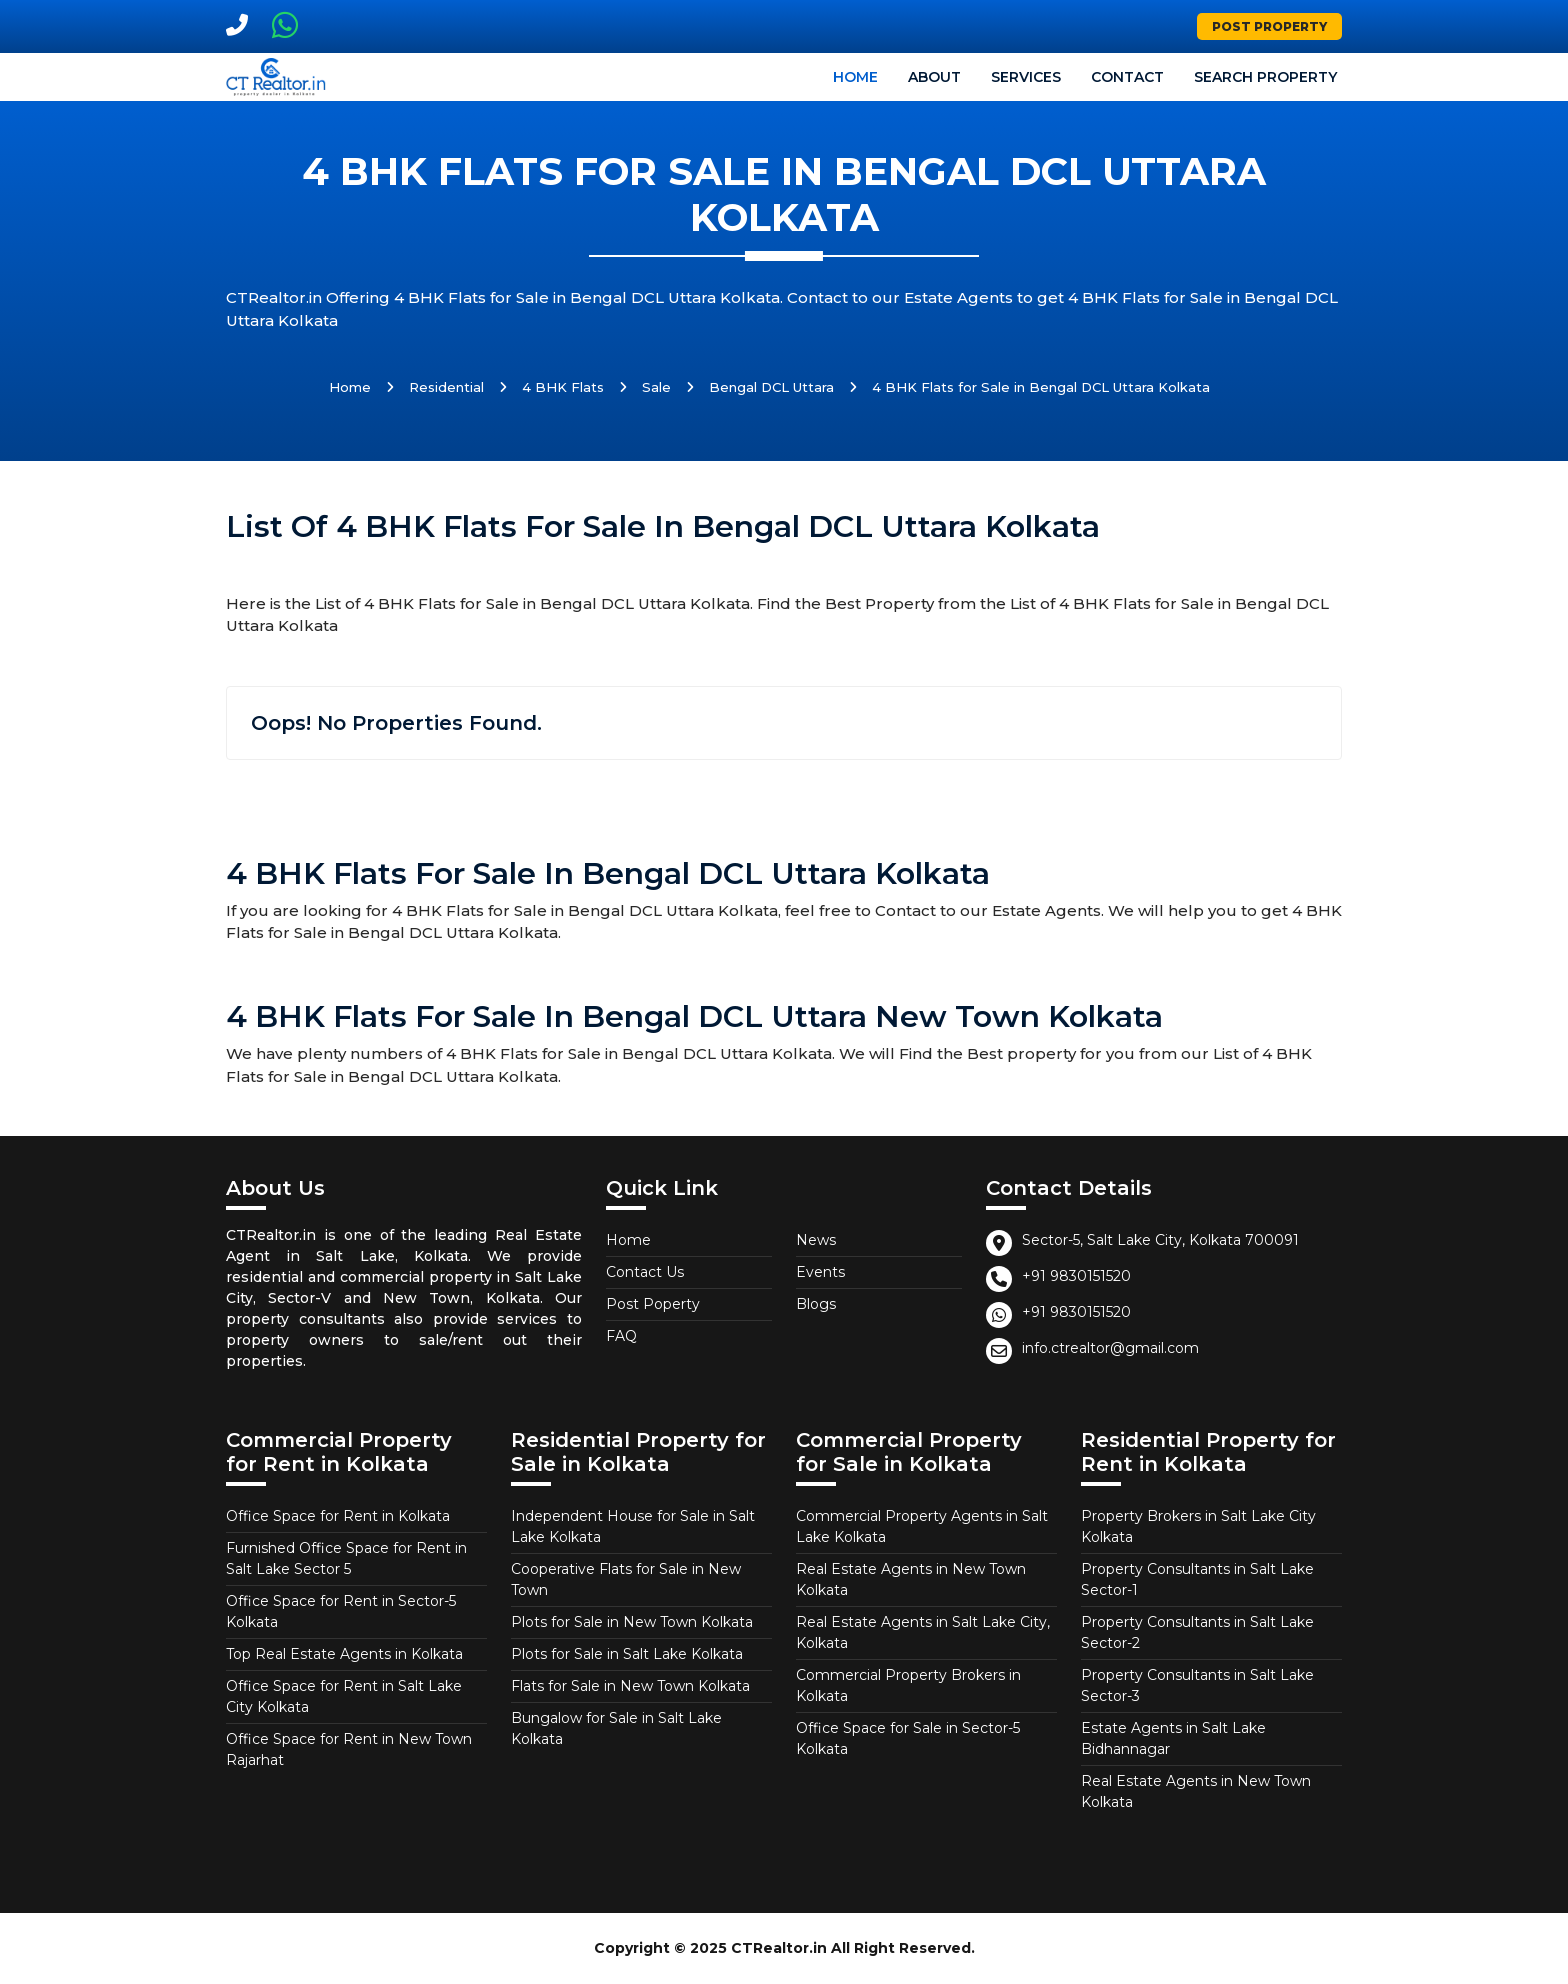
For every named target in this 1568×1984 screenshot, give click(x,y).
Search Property (1265, 77)
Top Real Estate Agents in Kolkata (344, 1654)
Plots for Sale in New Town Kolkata (632, 1622)
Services (1026, 77)
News (816, 1240)
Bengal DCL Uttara (771, 387)
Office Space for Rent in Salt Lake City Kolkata (344, 1696)
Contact (1127, 77)
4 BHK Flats (563, 387)
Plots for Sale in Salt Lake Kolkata (627, 1654)
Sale (656, 387)
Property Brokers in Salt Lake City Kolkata (1198, 1526)
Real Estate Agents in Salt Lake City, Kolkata (923, 1632)
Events (820, 1272)
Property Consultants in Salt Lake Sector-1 (1197, 1579)
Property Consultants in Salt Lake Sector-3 (1197, 1685)
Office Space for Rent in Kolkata (338, 1516)
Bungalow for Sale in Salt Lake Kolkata (616, 1728)
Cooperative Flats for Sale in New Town (626, 1579)
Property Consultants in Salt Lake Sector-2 (1197, 1632)
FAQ (621, 1336)
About (934, 77)
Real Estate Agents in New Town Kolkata (911, 1579)
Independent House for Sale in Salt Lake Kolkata (633, 1526)
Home (855, 77)
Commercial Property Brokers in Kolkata (908, 1685)
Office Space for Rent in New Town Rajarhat (349, 1749)
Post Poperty (653, 1304)
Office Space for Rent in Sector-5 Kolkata (341, 1611)
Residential (446, 387)
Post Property (1269, 26)
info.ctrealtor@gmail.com (1110, 1348)
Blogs (816, 1304)
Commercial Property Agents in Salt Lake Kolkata (922, 1526)
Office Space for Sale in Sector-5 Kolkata (908, 1738)
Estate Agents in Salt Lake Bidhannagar (1173, 1738)
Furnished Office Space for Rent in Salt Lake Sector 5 (346, 1558)
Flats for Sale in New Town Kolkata (630, 1686)
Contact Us (645, 1272)
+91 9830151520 (1076, 1276)
